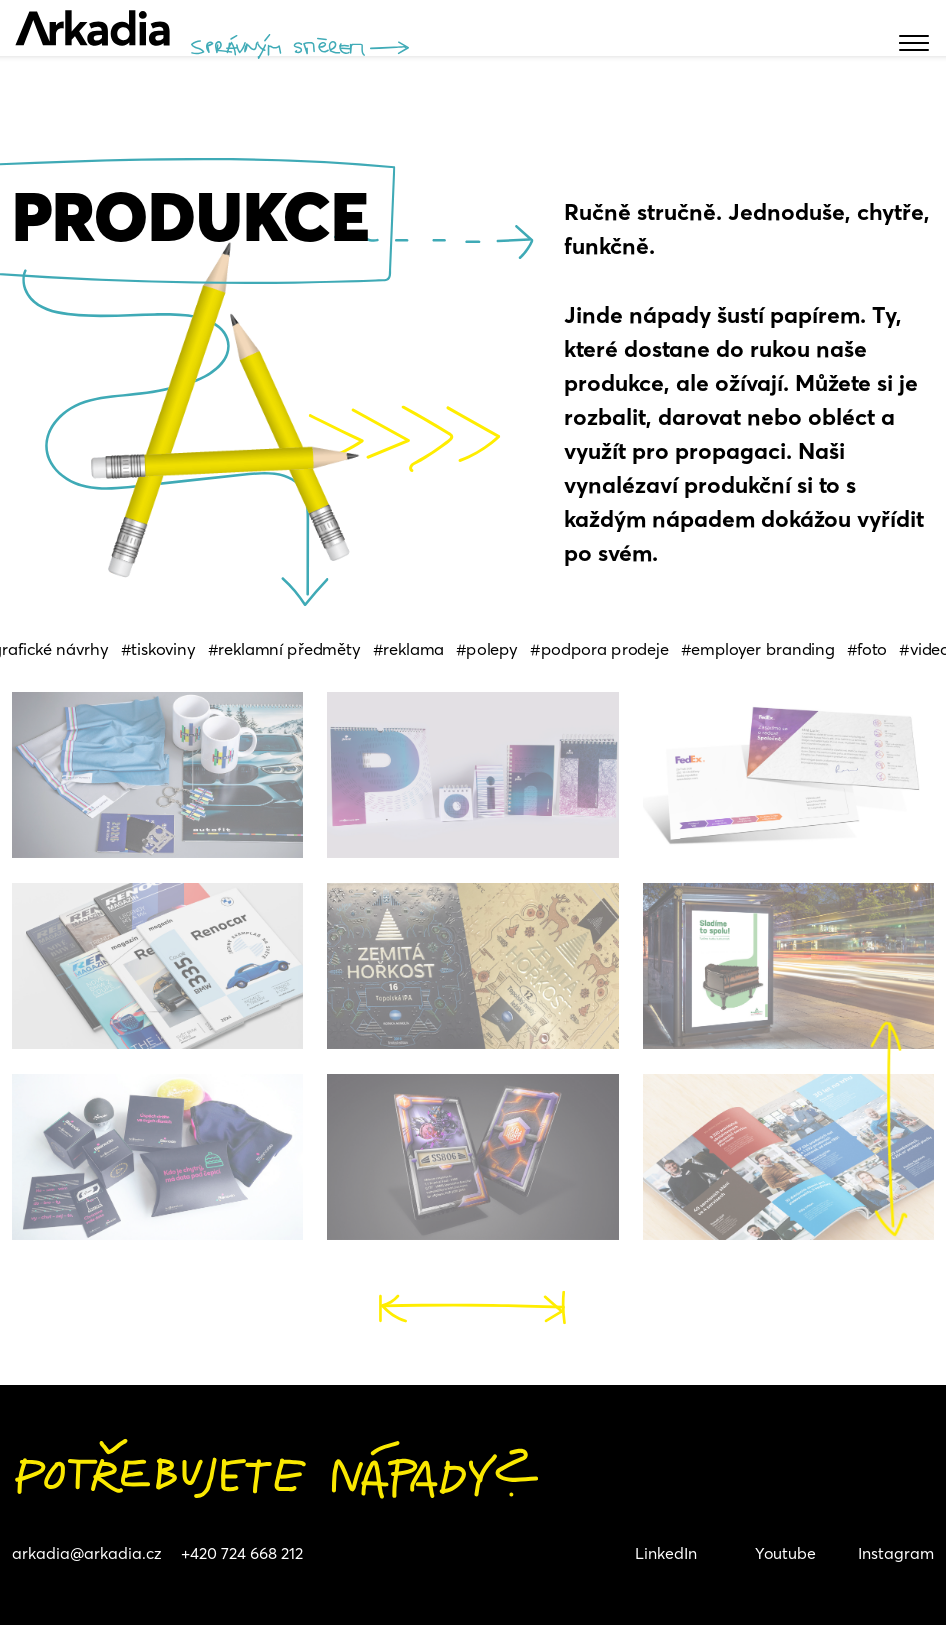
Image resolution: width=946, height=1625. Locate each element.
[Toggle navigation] (13, 28)
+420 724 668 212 (242, 1553)
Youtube (785, 1553)
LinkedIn (666, 1553)
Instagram (896, 1553)
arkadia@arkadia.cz (87, 1553)
